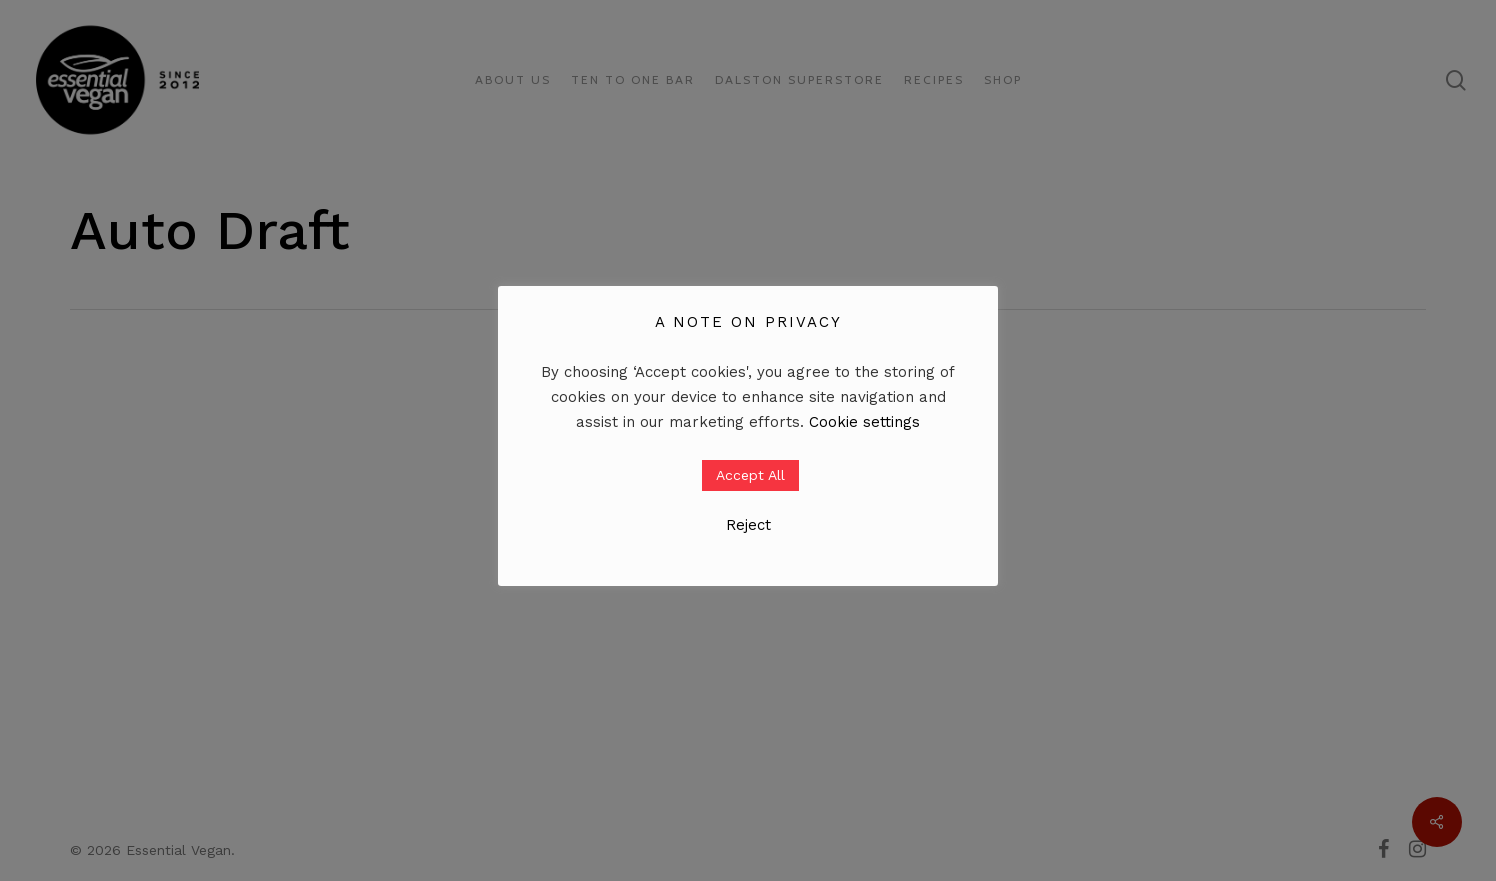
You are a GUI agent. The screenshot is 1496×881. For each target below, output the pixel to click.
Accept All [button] (750, 475)
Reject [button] (748, 525)
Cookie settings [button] (864, 422)
